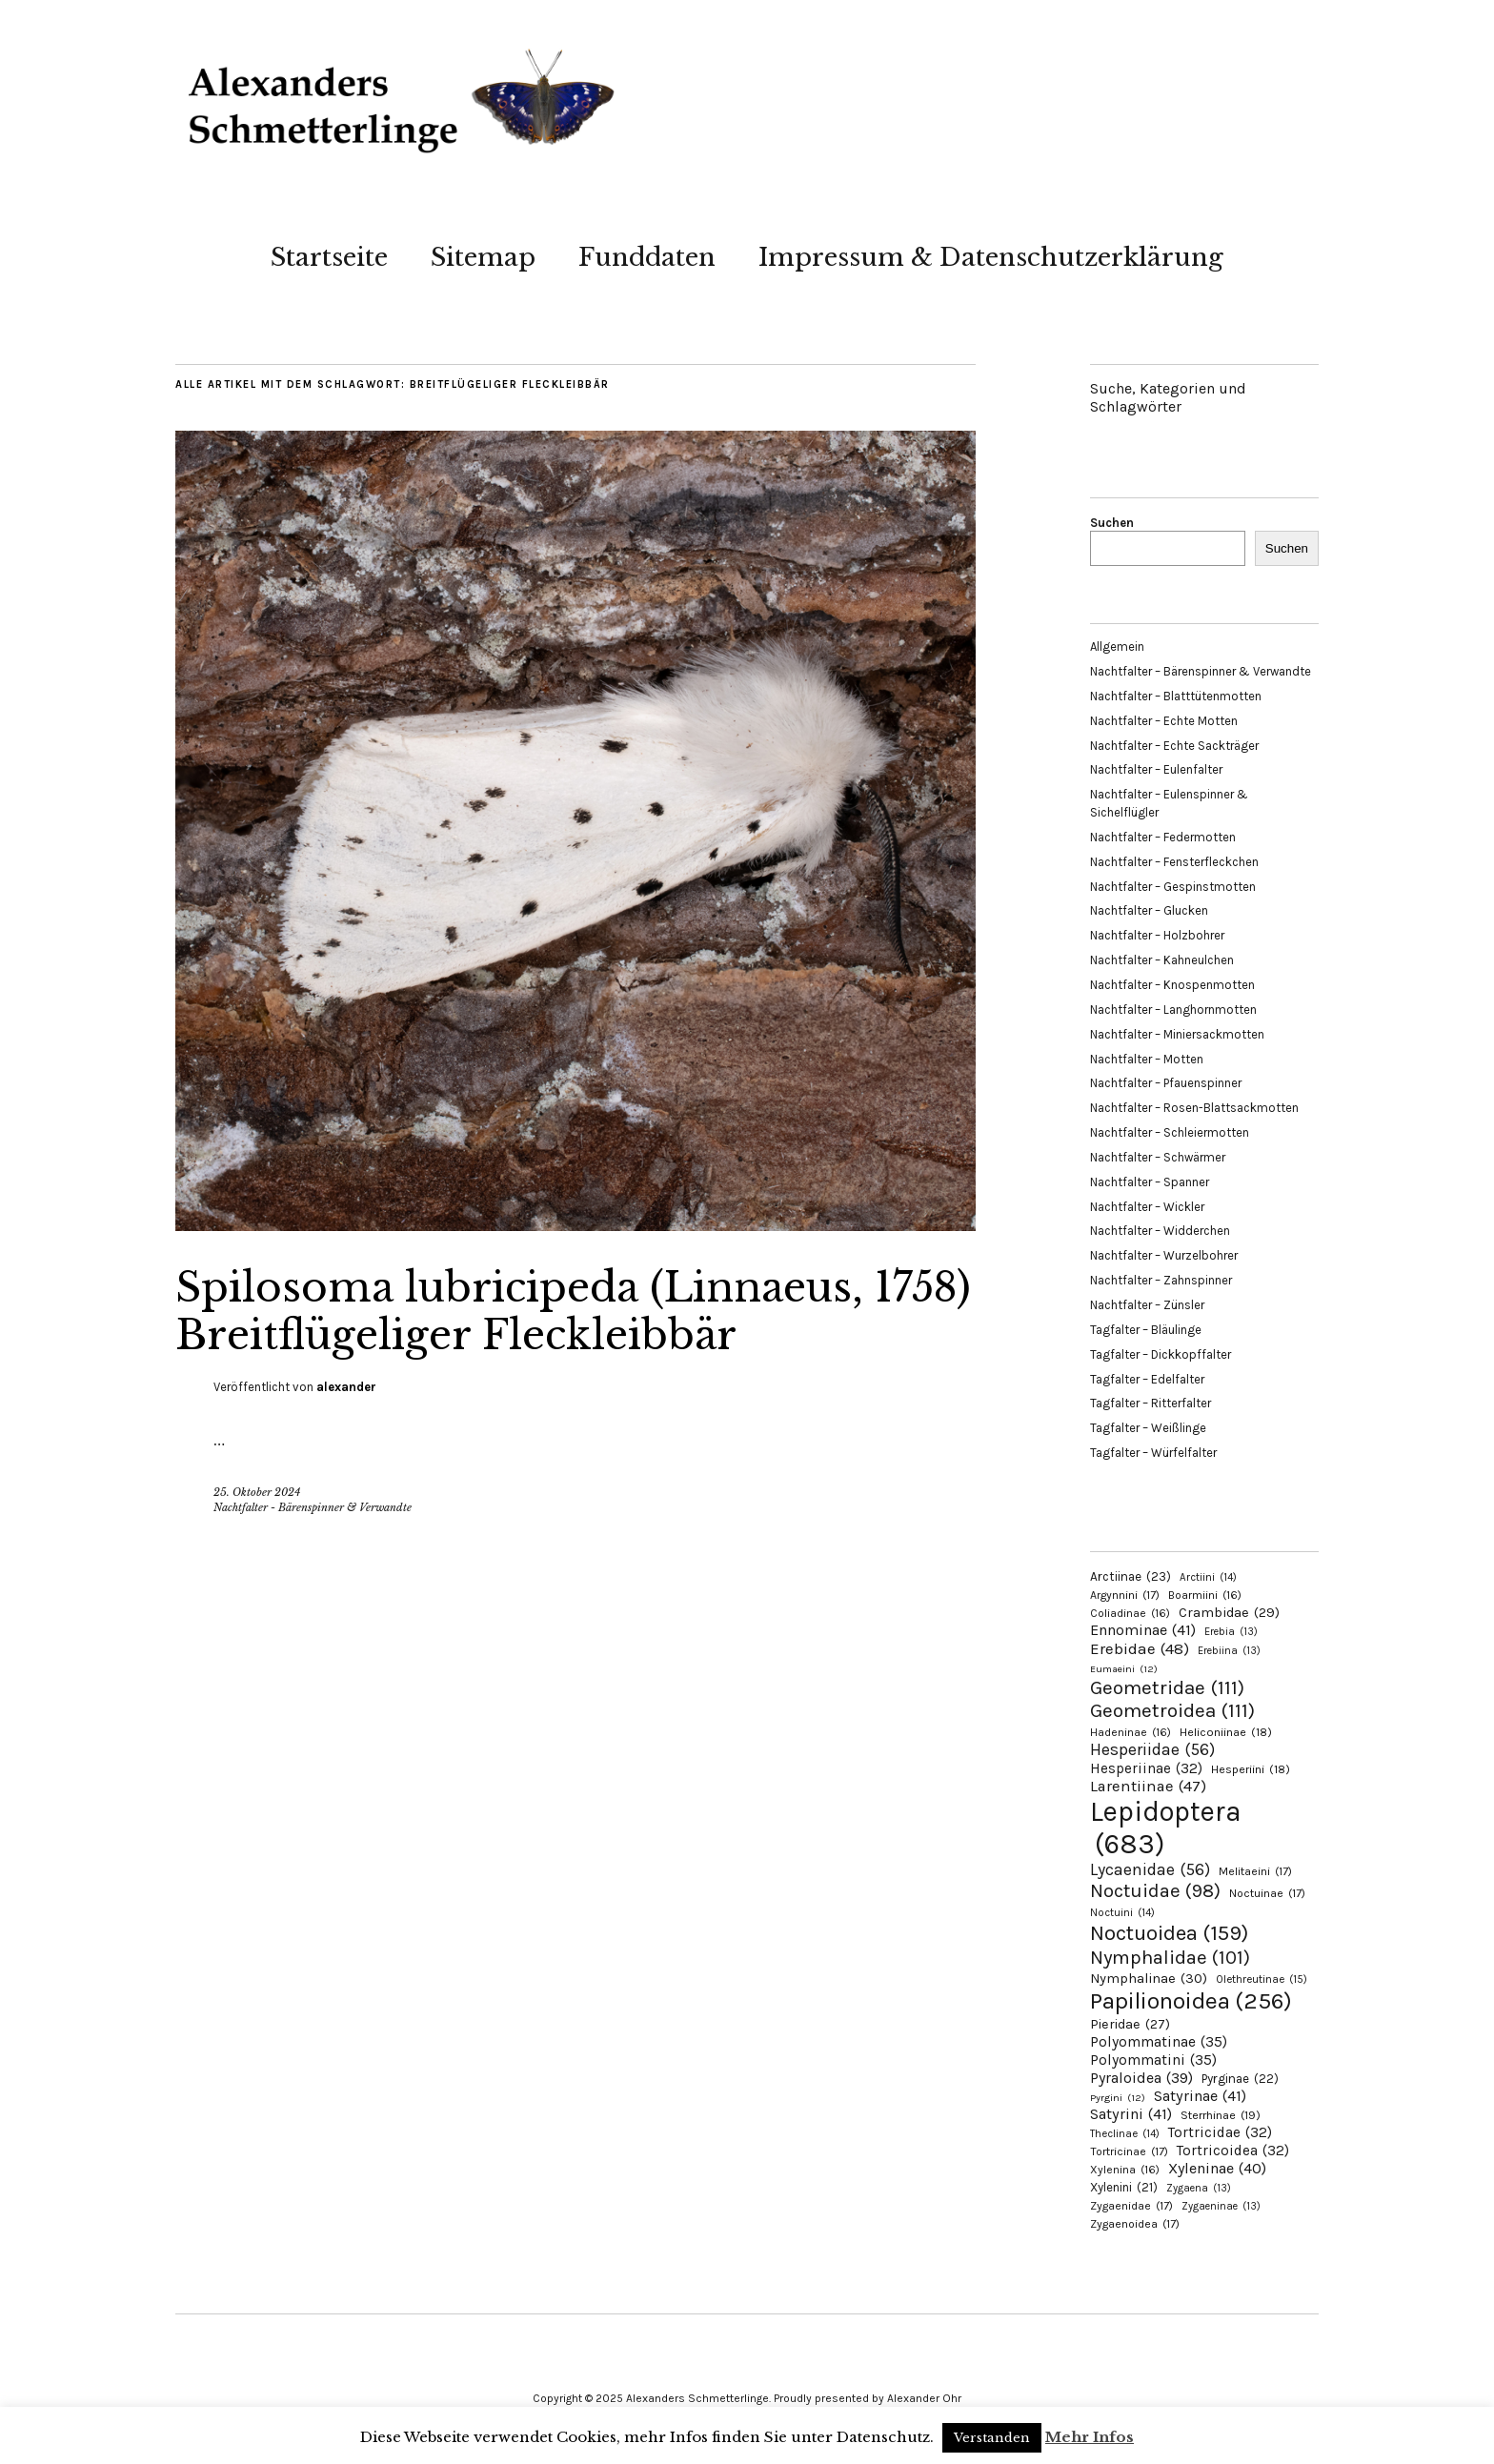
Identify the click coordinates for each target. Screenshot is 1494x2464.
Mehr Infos (1089, 2437)
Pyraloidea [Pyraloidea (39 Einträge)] (1141, 2078)
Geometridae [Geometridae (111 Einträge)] (1167, 1687)
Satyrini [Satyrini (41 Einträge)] (1131, 2114)
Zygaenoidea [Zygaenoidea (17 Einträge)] (1135, 2224)
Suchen (1112, 522)
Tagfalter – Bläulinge (1145, 1330)
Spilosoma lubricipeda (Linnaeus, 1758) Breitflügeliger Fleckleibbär (573, 1311)
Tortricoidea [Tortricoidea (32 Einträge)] (1233, 2150)
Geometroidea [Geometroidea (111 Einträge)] (1172, 1710)
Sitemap (483, 257)
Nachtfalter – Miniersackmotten (1177, 1034)
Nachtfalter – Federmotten (1163, 837)
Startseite (329, 257)
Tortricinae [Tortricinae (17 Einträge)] (1129, 2151)
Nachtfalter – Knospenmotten (1172, 985)
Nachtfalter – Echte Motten (1164, 721)
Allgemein (1117, 646)
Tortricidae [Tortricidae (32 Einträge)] (1220, 2132)
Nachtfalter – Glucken (1149, 910)
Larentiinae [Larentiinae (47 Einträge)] (1148, 1786)
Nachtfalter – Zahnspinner (1161, 1280)
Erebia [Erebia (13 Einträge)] (1231, 1632)
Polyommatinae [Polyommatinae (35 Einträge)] (1158, 2041)
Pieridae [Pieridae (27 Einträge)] (1130, 2024)
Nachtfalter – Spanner (1149, 1182)
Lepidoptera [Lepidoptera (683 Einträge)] (1166, 1827)
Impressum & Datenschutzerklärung (990, 257)
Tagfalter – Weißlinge (1148, 1428)
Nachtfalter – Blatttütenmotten (1176, 696)
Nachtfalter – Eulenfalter (1156, 769)
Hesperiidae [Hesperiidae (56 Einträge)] (1152, 1749)
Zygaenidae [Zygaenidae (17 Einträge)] (1131, 2205)
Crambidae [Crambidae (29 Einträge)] (1229, 1613)
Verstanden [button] (992, 2438)
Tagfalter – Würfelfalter (1153, 1452)
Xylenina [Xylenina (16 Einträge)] (1125, 2169)
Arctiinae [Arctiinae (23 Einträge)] (1130, 1576)
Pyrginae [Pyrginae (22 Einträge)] (1240, 2078)
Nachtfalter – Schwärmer (1157, 1157)
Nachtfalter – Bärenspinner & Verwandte (1200, 671)
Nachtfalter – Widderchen (1160, 1230)
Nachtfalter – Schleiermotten (1169, 1132)
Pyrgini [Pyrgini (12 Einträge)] (1117, 2097)
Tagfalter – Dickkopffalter (1160, 1354)
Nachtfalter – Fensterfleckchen (1174, 862)
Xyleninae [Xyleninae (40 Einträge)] (1217, 2168)
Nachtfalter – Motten (1146, 1059)
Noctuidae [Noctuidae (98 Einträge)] (1155, 1890)
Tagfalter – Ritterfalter (1150, 1403)
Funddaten (647, 257)
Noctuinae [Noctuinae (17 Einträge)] (1267, 1893)
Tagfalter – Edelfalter (1147, 1379)
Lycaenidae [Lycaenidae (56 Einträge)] (1150, 1869)
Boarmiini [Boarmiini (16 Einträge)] (1205, 1595)
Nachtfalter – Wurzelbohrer (1164, 1255)
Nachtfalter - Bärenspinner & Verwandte (312, 1507)
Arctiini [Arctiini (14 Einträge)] (1208, 1577)
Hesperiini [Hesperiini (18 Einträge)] (1250, 1769)
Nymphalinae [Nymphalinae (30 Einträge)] (1148, 1978)
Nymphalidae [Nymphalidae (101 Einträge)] (1170, 1957)
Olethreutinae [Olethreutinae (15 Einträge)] (1261, 1979)
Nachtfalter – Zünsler (1147, 1305)
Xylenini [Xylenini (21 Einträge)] (1124, 2187)
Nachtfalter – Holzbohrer (1157, 935)
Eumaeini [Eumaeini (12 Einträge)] (1124, 1669)
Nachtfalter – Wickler (1147, 1207)
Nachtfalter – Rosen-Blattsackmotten (1194, 1108)
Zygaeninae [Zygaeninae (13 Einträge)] (1221, 2206)
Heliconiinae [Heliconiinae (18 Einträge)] (1226, 1732)
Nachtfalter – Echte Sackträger (1174, 745)
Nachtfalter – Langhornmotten (1173, 1009)
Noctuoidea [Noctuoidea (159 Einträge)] (1169, 1933)
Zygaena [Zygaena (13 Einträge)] (1198, 2188)
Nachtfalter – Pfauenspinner (1166, 1083)
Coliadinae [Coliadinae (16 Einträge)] (1130, 1613)
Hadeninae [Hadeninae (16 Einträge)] (1130, 1732)
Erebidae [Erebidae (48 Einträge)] (1139, 1648)
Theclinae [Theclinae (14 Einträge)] (1125, 2134)
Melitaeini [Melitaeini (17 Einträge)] (1255, 1871)
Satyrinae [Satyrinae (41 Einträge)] (1200, 2096)
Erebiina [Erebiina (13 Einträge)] (1229, 1651)
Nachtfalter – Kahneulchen (1162, 960)
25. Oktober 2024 (256, 1492)
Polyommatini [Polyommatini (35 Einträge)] (1153, 2060)
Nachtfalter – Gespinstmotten (1173, 886)
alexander (346, 1387)
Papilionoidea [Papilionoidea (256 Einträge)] (1191, 2000)
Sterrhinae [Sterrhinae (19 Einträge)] (1221, 2115)
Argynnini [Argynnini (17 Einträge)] (1125, 1595)
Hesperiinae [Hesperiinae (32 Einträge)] (1146, 1768)
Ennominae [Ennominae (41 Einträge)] (1143, 1630)
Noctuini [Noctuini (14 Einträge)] (1122, 1913)
